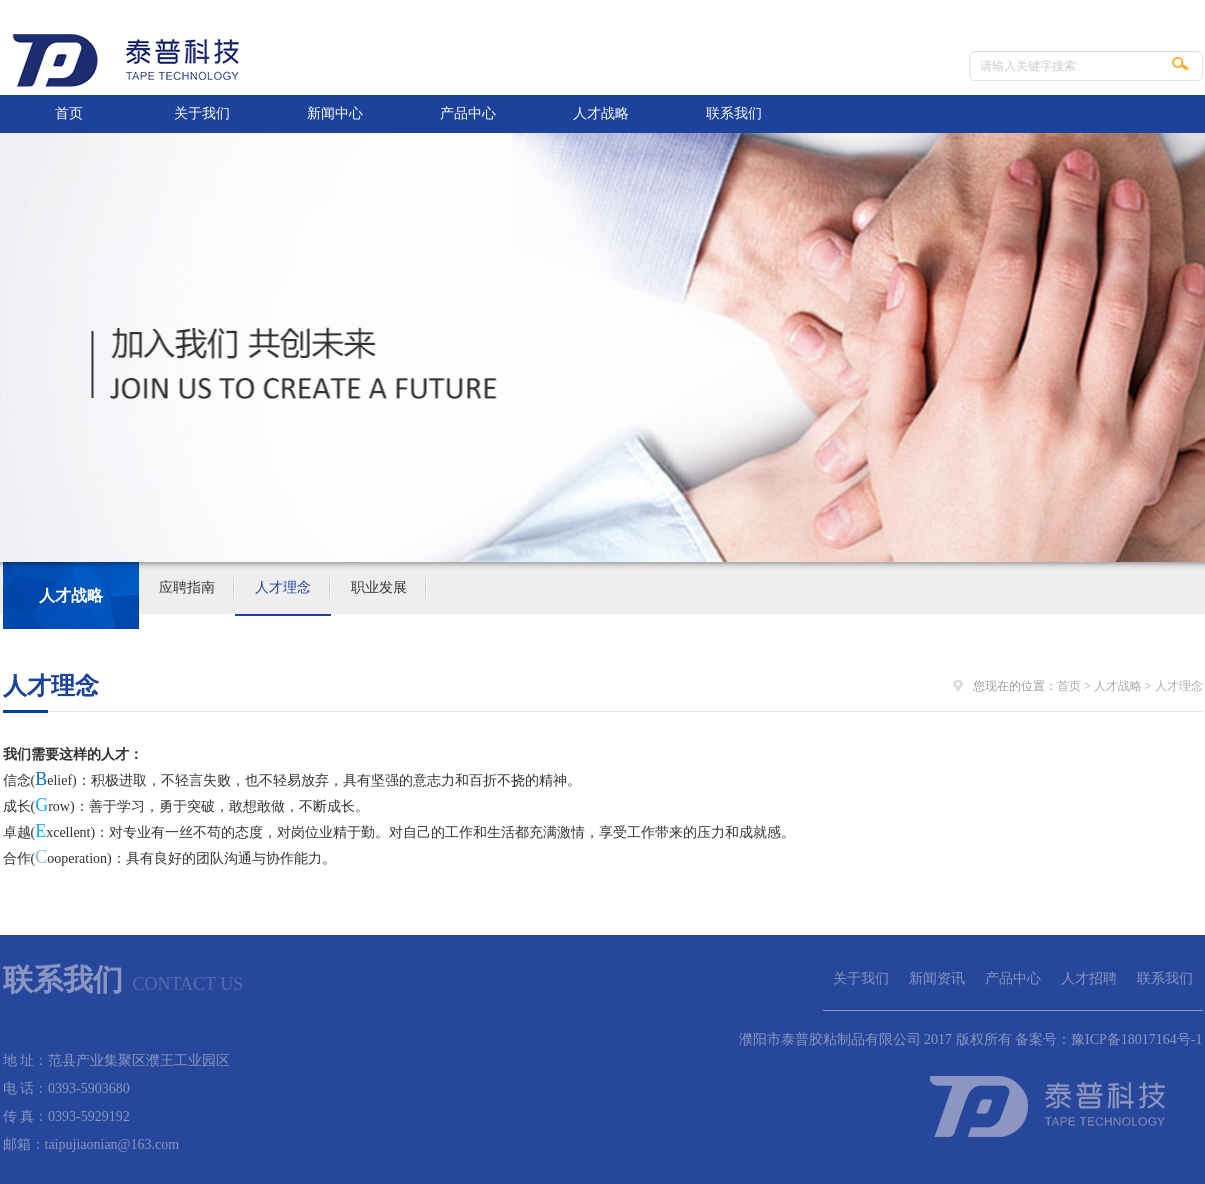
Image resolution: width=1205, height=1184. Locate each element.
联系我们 (734, 113)
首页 (69, 113)
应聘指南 (187, 587)
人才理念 (283, 587)
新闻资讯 (937, 978)
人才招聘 (1089, 978)
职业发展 (379, 587)
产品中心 (468, 113)
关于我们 (202, 113)
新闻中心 (335, 113)
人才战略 (601, 113)
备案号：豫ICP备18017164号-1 (1108, 1039)
